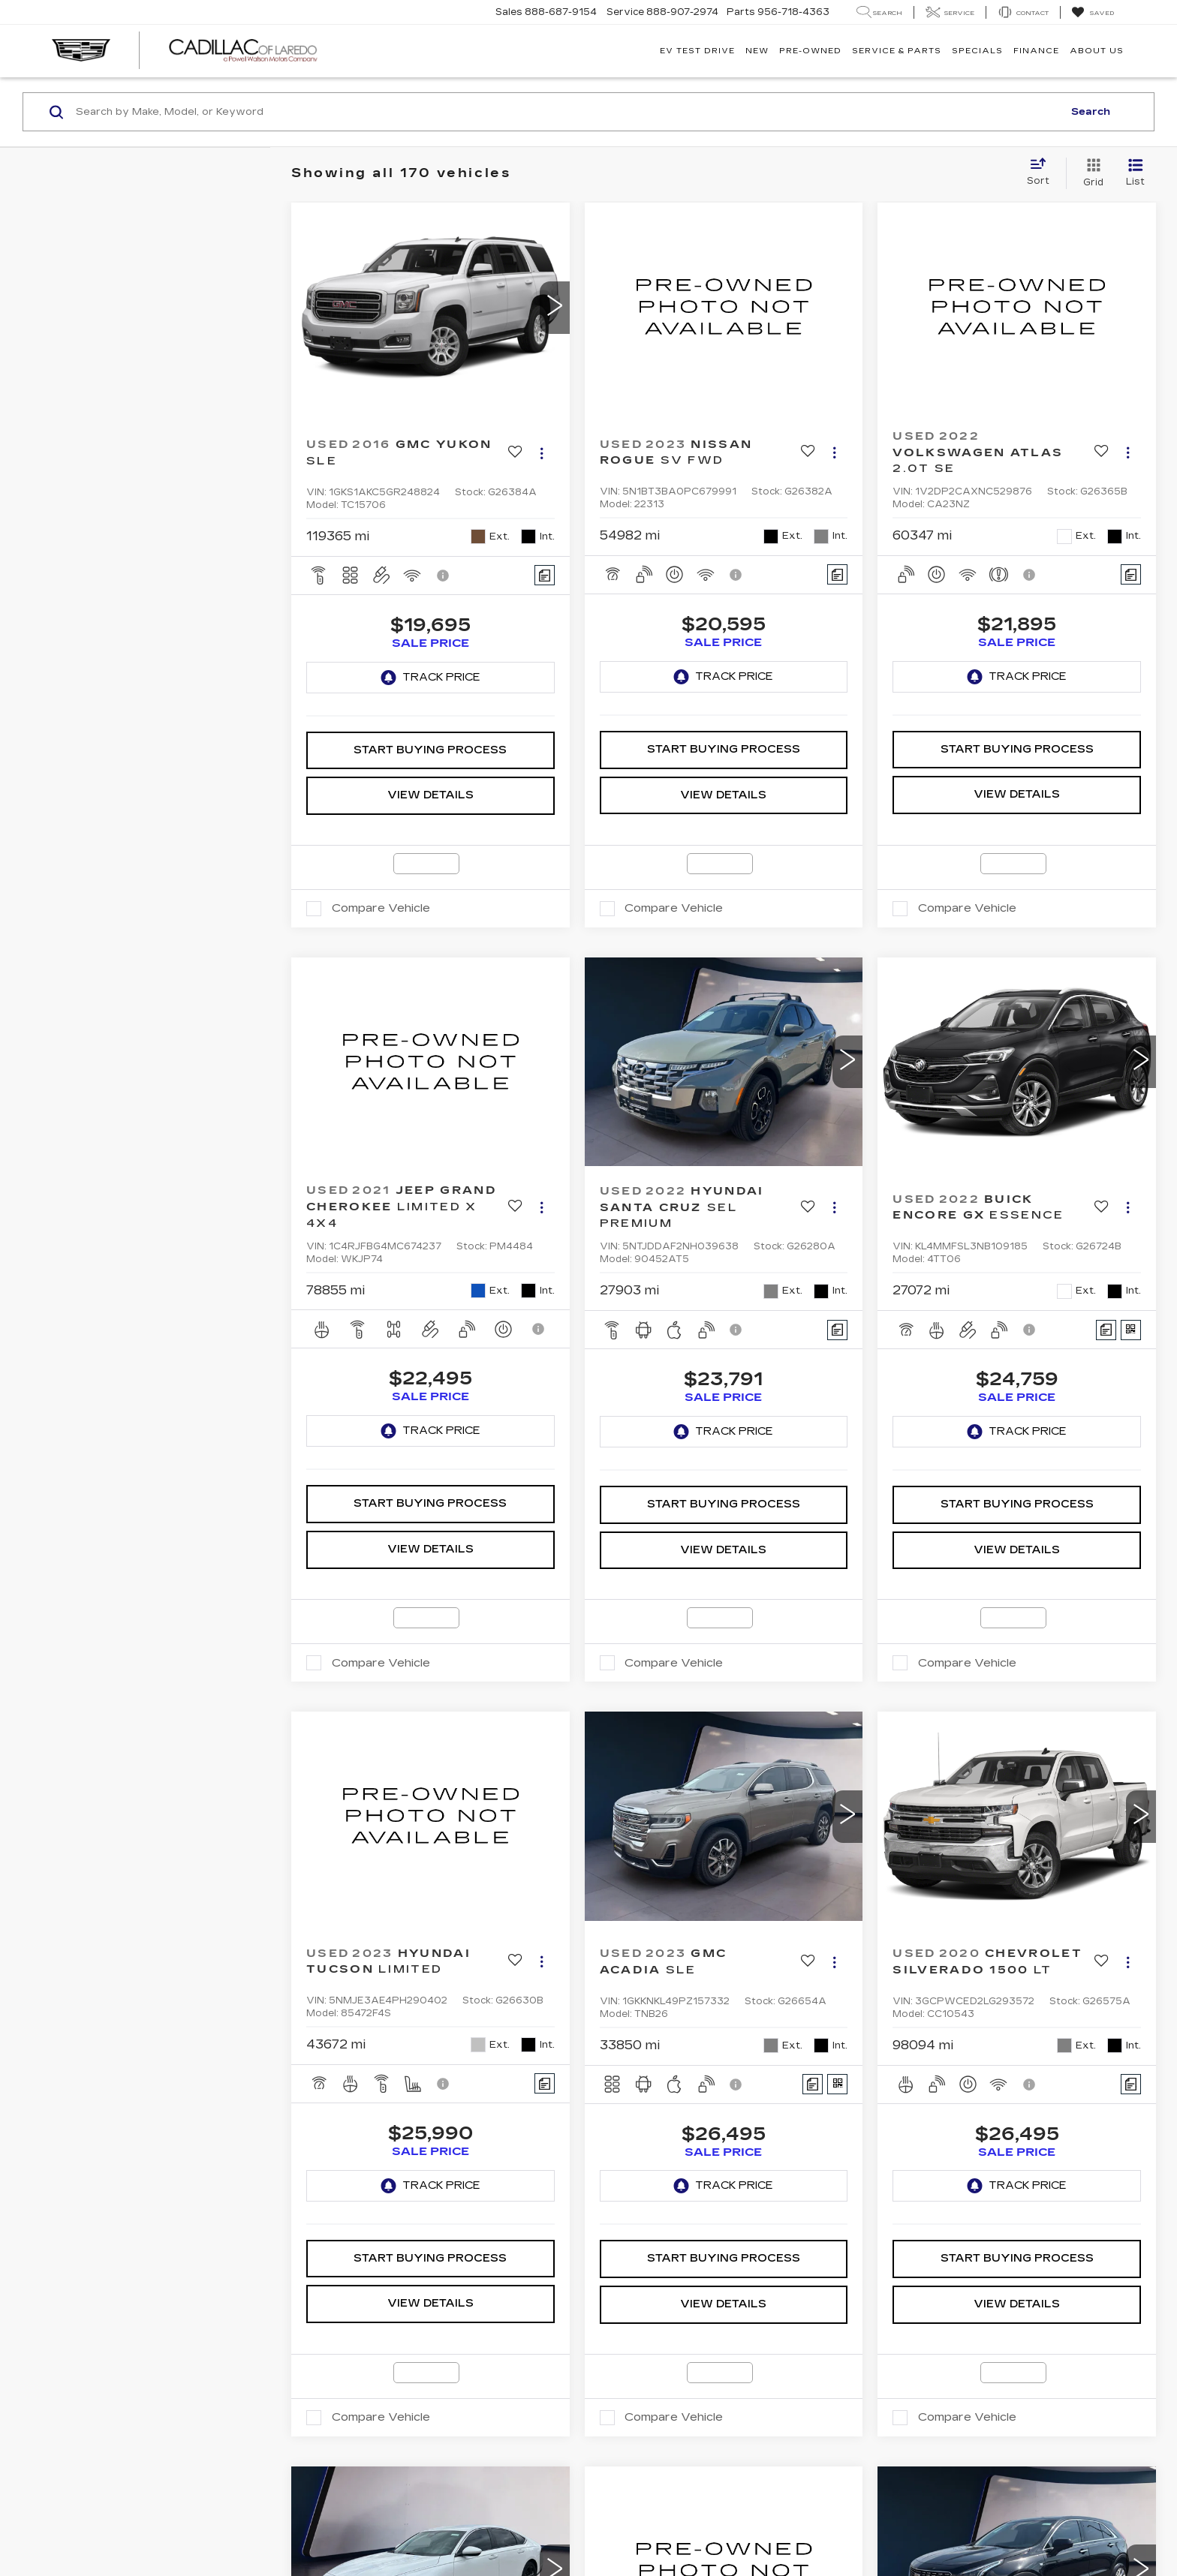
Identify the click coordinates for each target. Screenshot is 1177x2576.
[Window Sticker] (1131, 1277)
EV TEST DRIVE (697, 51)
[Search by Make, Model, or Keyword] (567, 112)
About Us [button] (1097, 51)
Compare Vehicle (381, 855)
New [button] (757, 51)
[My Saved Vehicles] (1092, 13)
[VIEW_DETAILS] (724, 307)
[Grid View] (1090, 173)
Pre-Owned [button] (810, 51)
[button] (555, 307)
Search (1090, 112)
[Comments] (544, 575)
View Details (430, 742)
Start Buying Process (430, 697)
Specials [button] (977, 51)
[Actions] (541, 453)
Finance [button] (1036, 51)
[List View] (1135, 173)
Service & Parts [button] (896, 51)
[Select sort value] (1042, 173)
